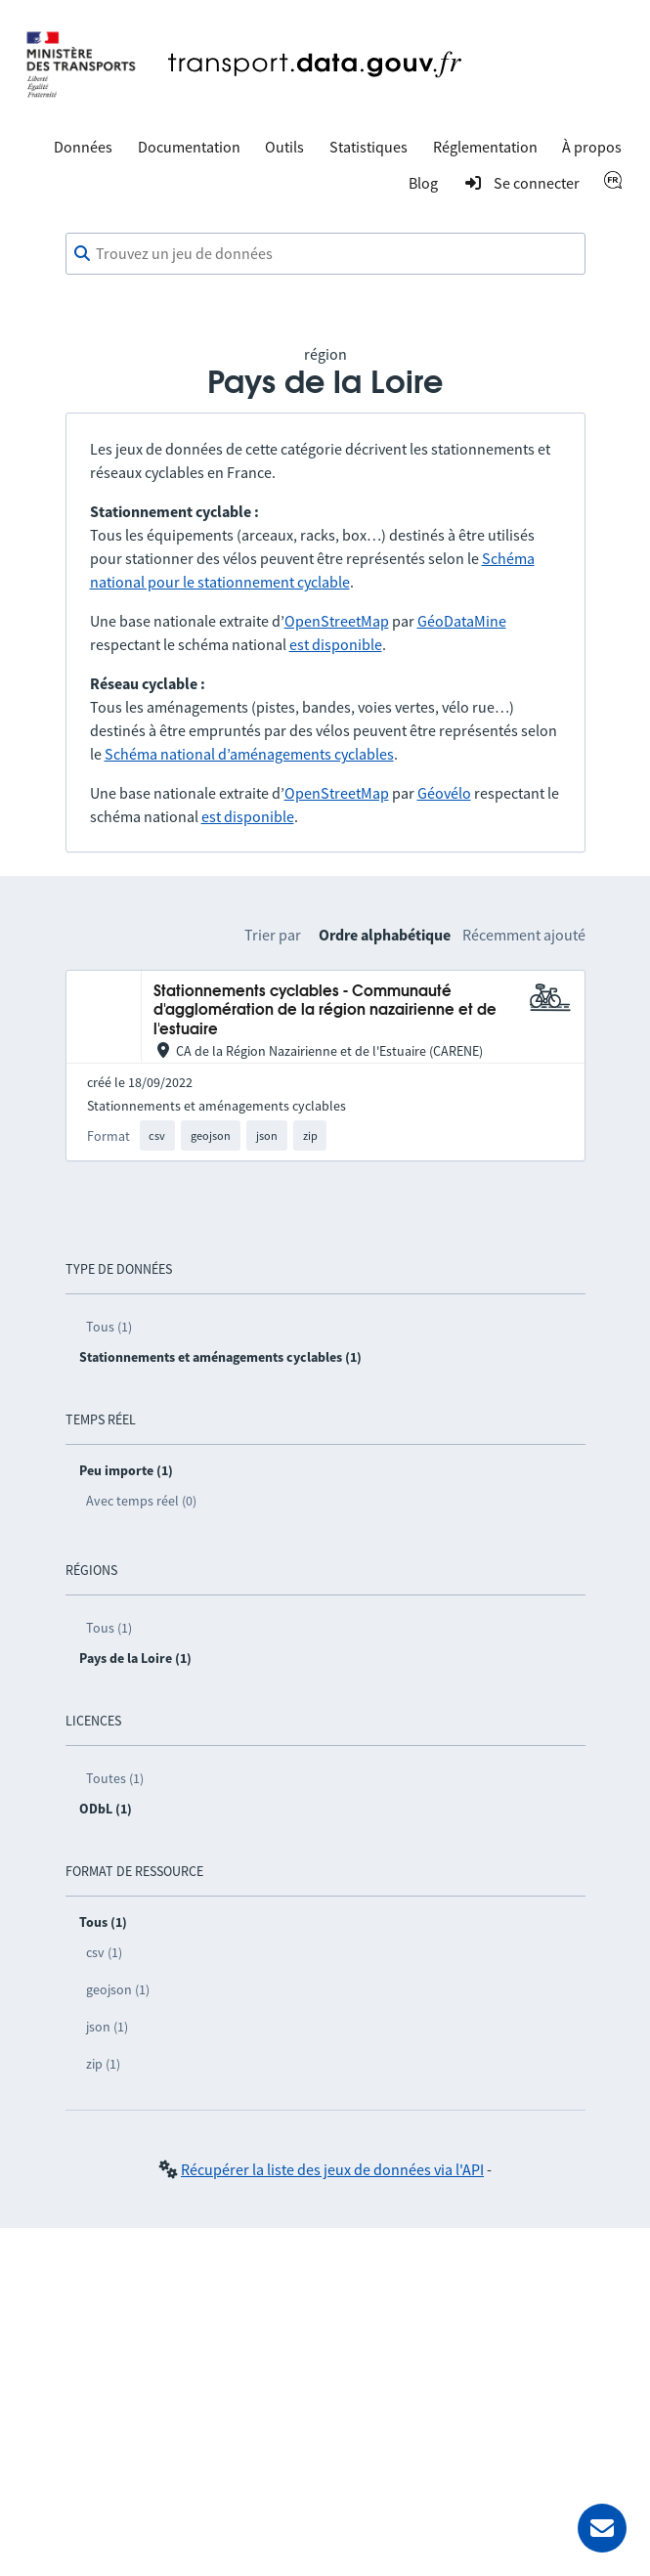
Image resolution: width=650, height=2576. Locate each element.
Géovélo (444, 793)
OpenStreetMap (336, 621)
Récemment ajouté (523, 934)
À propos (592, 146)
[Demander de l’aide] (602, 2528)
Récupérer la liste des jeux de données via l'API (332, 2169)
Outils (284, 146)
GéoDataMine (461, 621)
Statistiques (368, 146)
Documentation (189, 146)
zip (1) (103, 2064)
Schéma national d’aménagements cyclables (249, 754)
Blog (423, 183)
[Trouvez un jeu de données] (325, 254)
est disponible (335, 644)
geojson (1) (118, 1989)
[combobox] (325, 254)
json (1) (107, 2026)
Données (83, 146)
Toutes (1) (115, 1778)
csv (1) (104, 1952)
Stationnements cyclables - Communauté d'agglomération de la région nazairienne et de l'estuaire (325, 1010)
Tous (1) (109, 1326)
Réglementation (485, 146)
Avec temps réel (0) (141, 1500)
